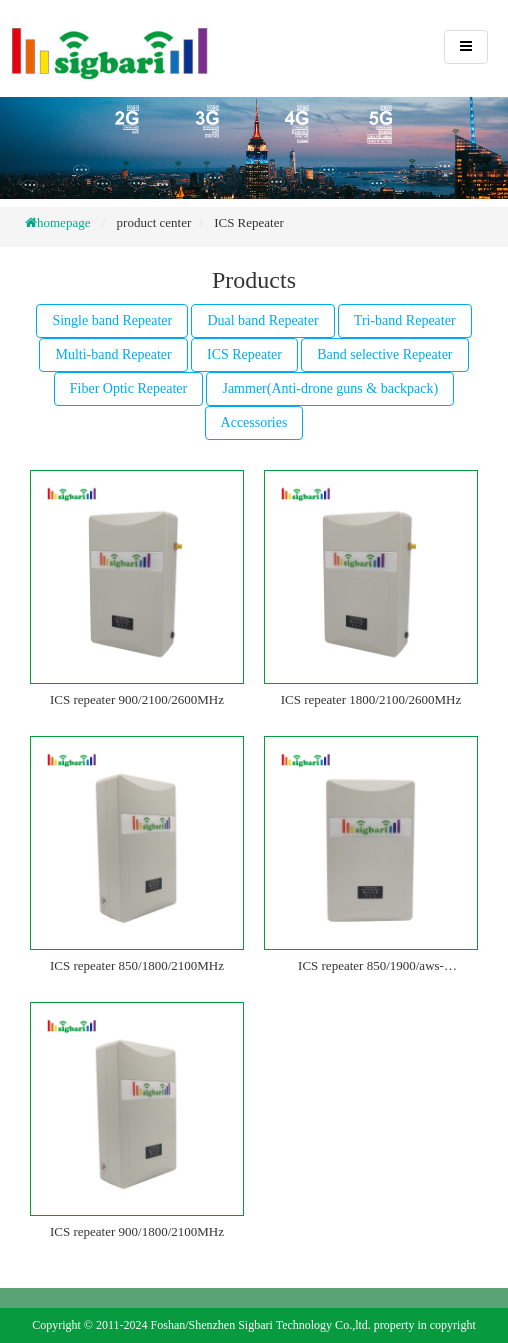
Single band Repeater (112, 320)
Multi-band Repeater (113, 354)
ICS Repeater (249, 222)
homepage (63, 222)
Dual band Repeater (262, 320)
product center (154, 222)
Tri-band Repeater (405, 320)
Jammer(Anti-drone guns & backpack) (330, 388)
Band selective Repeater (384, 354)
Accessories (254, 422)
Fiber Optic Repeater (128, 388)
